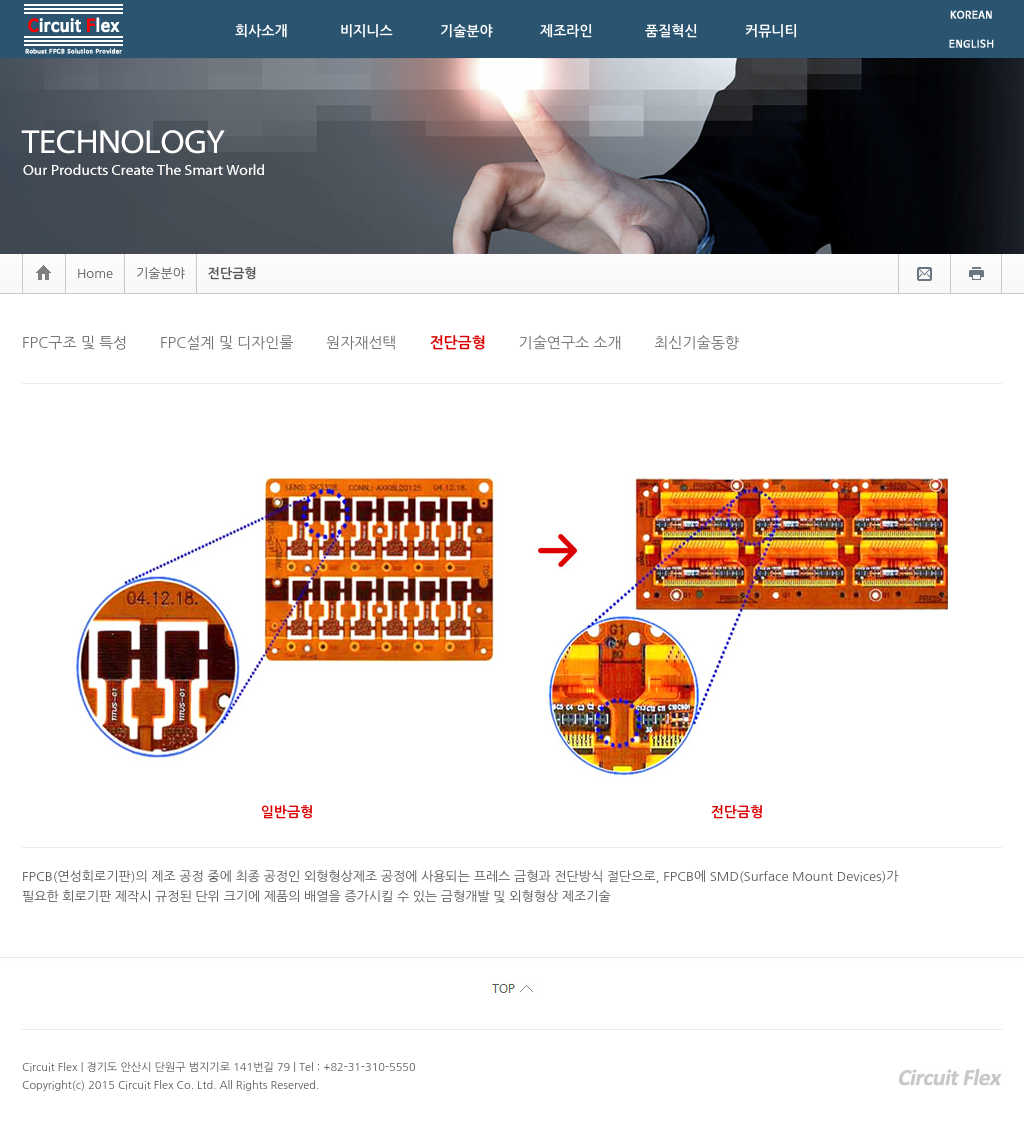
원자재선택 (361, 342)
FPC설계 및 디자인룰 (226, 342)
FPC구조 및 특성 (74, 342)
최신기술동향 (696, 342)
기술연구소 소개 (570, 342)
